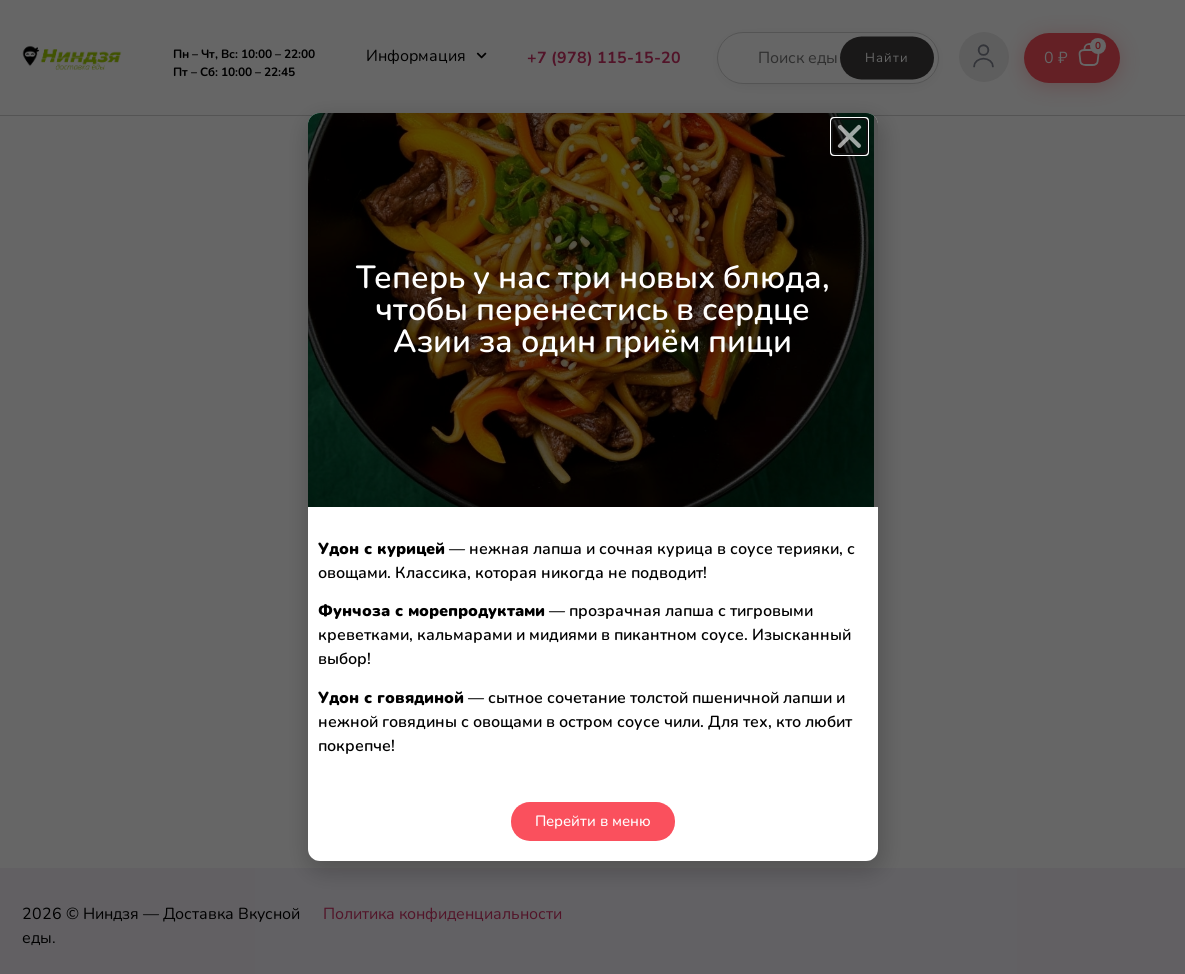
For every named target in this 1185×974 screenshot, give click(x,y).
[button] (849, 136)
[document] (592, 487)
